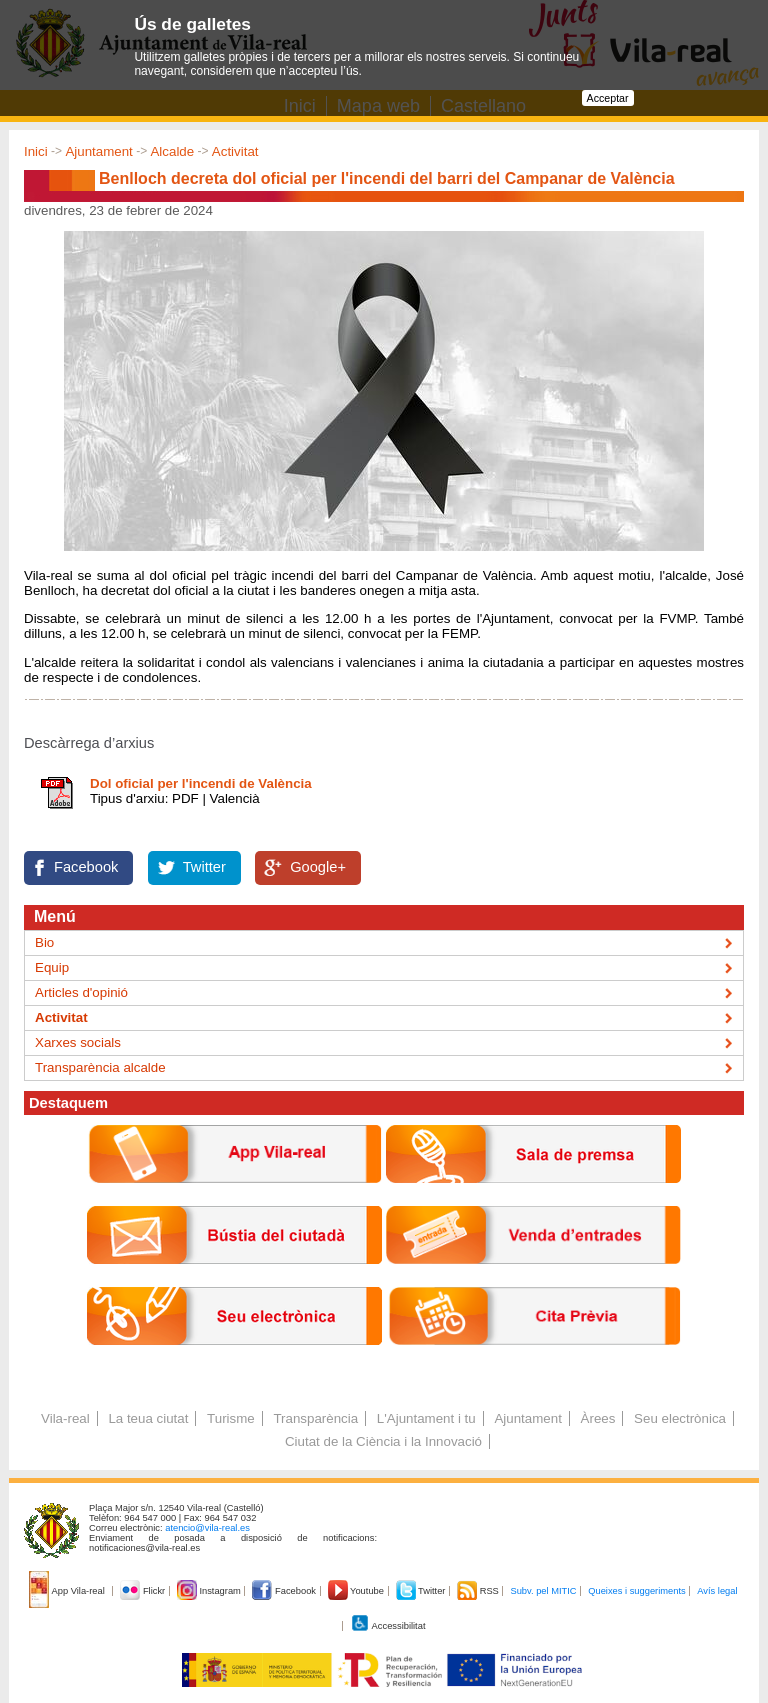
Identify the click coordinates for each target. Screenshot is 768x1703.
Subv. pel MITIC (543, 1591)
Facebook (86, 867)
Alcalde (172, 151)
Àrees (598, 1418)
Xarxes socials (78, 1042)
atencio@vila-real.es (207, 1528)
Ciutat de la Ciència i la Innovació (383, 1441)
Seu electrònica (680, 1418)
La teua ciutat (148, 1418)
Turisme (231, 1418)
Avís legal (717, 1591)
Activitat (235, 151)
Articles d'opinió (81, 992)
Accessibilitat (388, 1626)
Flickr (143, 1591)
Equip (52, 967)
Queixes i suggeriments (636, 1591)
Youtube (357, 1591)
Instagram (210, 1591)
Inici (36, 151)
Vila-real (65, 1418)
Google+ (318, 867)
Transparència (315, 1418)
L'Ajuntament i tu (426, 1418)
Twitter (204, 867)
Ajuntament (98, 151)
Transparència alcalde (100, 1067)
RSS (479, 1591)
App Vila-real (68, 1591)
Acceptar (608, 98)
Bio (44, 942)
